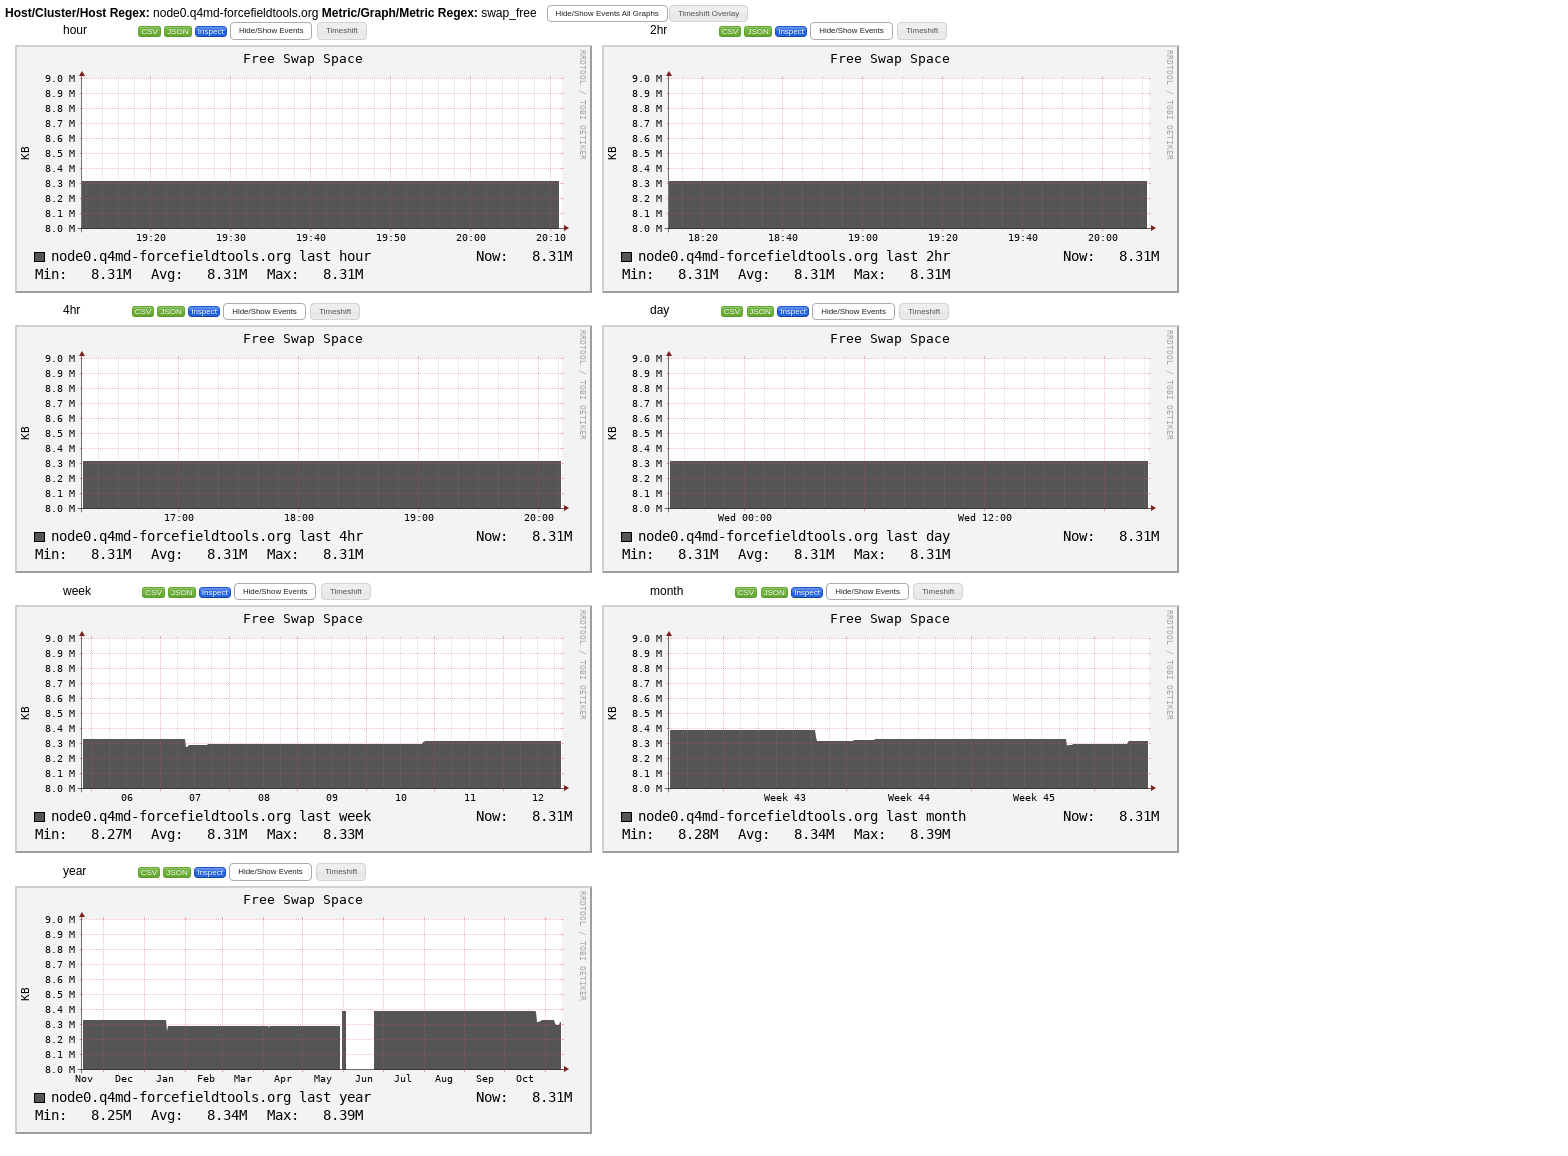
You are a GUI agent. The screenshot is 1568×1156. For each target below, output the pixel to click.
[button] (607, 13)
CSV (149, 31)
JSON (177, 31)
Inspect (211, 31)
